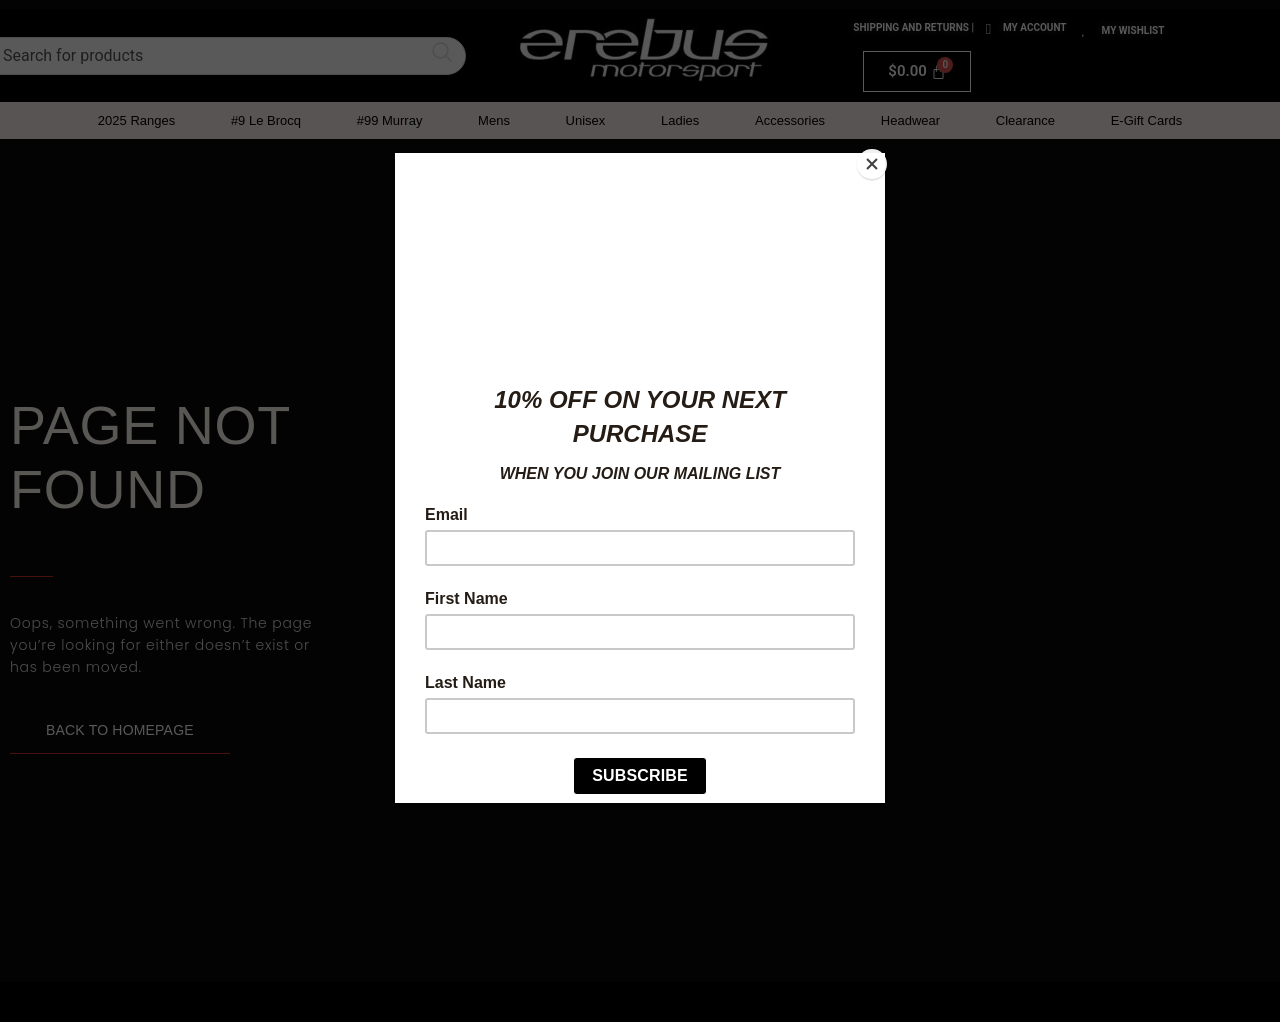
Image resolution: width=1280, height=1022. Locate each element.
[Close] (880, 158)
